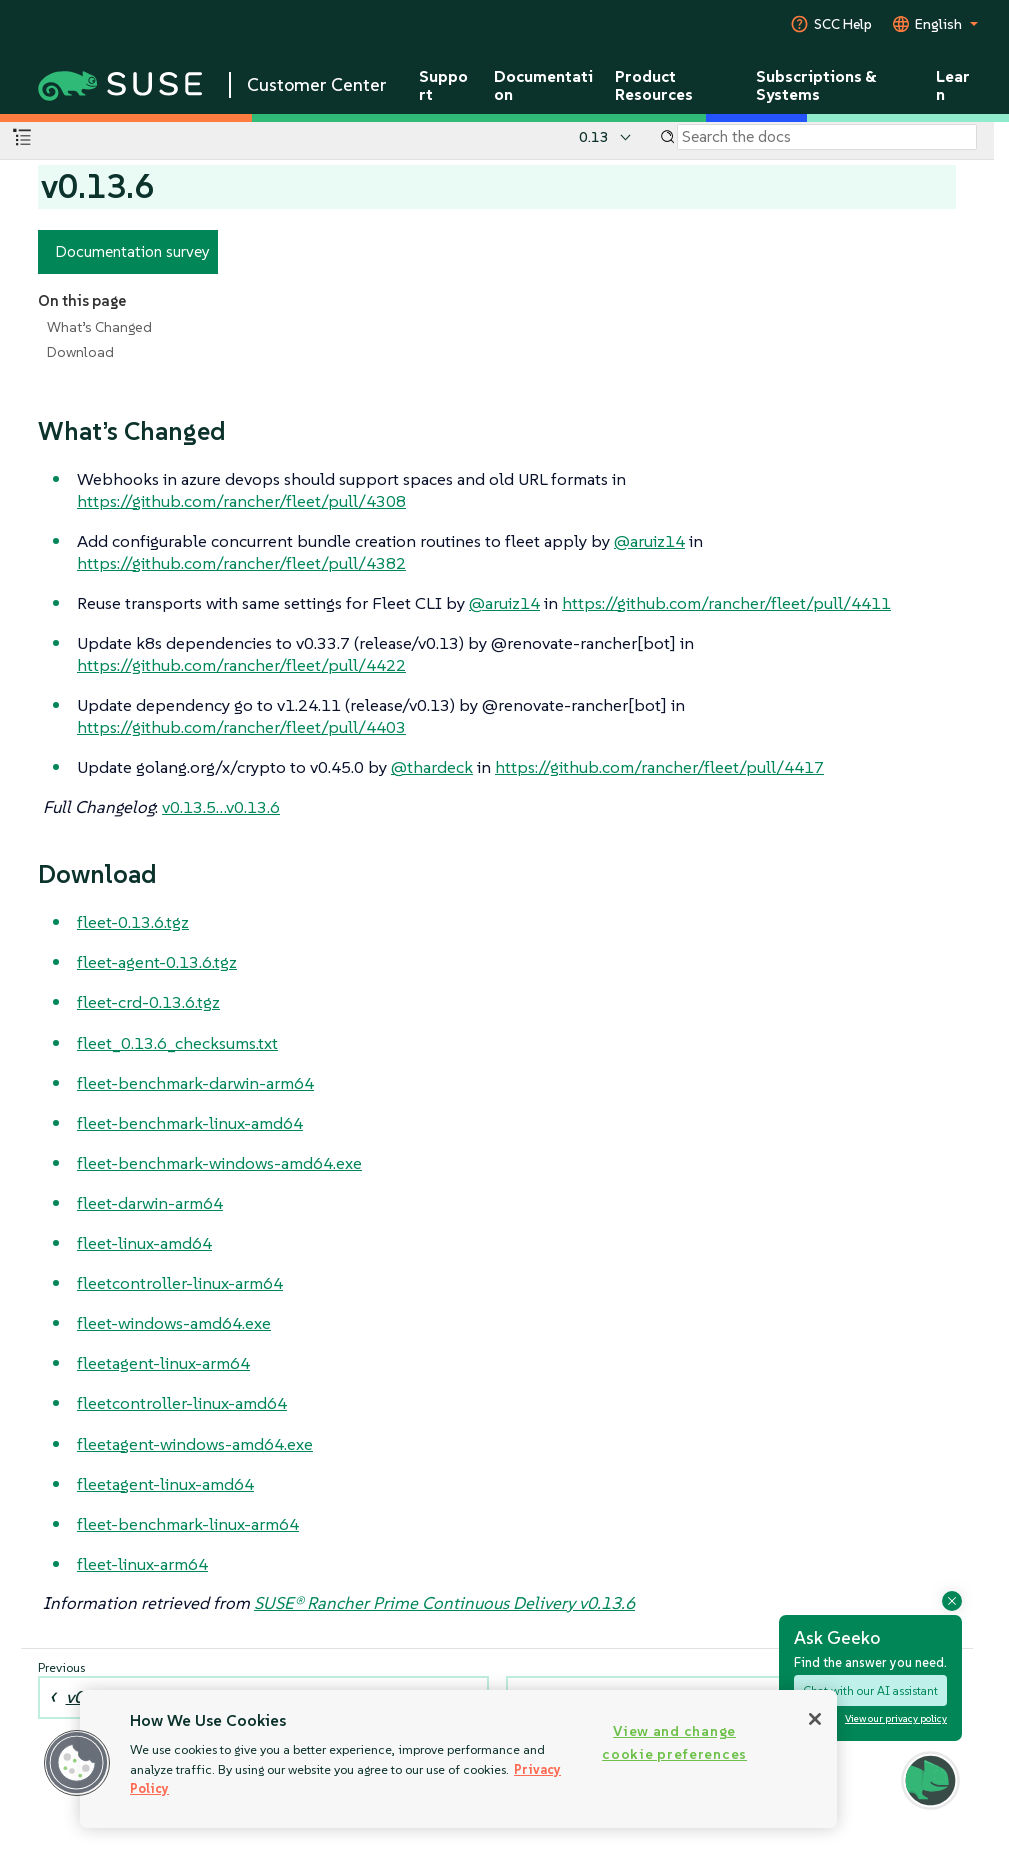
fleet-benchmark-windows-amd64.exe (219, 1163)
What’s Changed (99, 327)
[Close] (815, 1719)
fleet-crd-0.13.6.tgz (148, 1002)
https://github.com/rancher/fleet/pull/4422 (241, 665)
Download (80, 352)
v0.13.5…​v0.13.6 (221, 807)
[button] (930, 1780)
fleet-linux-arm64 (142, 1564)
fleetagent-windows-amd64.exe (195, 1444)
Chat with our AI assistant (870, 1690)
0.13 (594, 137)
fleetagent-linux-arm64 (163, 1363)
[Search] (827, 137)
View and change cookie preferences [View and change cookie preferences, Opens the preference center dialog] (674, 1742)
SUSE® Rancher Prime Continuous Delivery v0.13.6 (444, 1603)
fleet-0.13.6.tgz (133, 922)
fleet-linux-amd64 (144, 1243)
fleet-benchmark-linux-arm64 (188, 1524)
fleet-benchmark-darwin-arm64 (195, 1083)
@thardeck (432, 767)
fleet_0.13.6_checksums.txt (177, 1043)
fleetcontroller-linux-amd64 (182, 1403)
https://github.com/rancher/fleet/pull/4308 (241, 501)
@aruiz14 (649, 541)
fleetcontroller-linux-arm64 (180, 1283)
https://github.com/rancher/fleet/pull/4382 (241, 563)
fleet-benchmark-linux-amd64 (190, 1123)
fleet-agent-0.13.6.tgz (157, 962)
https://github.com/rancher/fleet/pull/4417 (659, 767)
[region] (458, 1759)
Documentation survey (132, 251)
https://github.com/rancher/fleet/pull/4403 (241, 727)
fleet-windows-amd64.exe (174, 1323)
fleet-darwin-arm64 (150, 1203)
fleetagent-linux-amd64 (165, 1484)
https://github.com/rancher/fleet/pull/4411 (726, 603)
